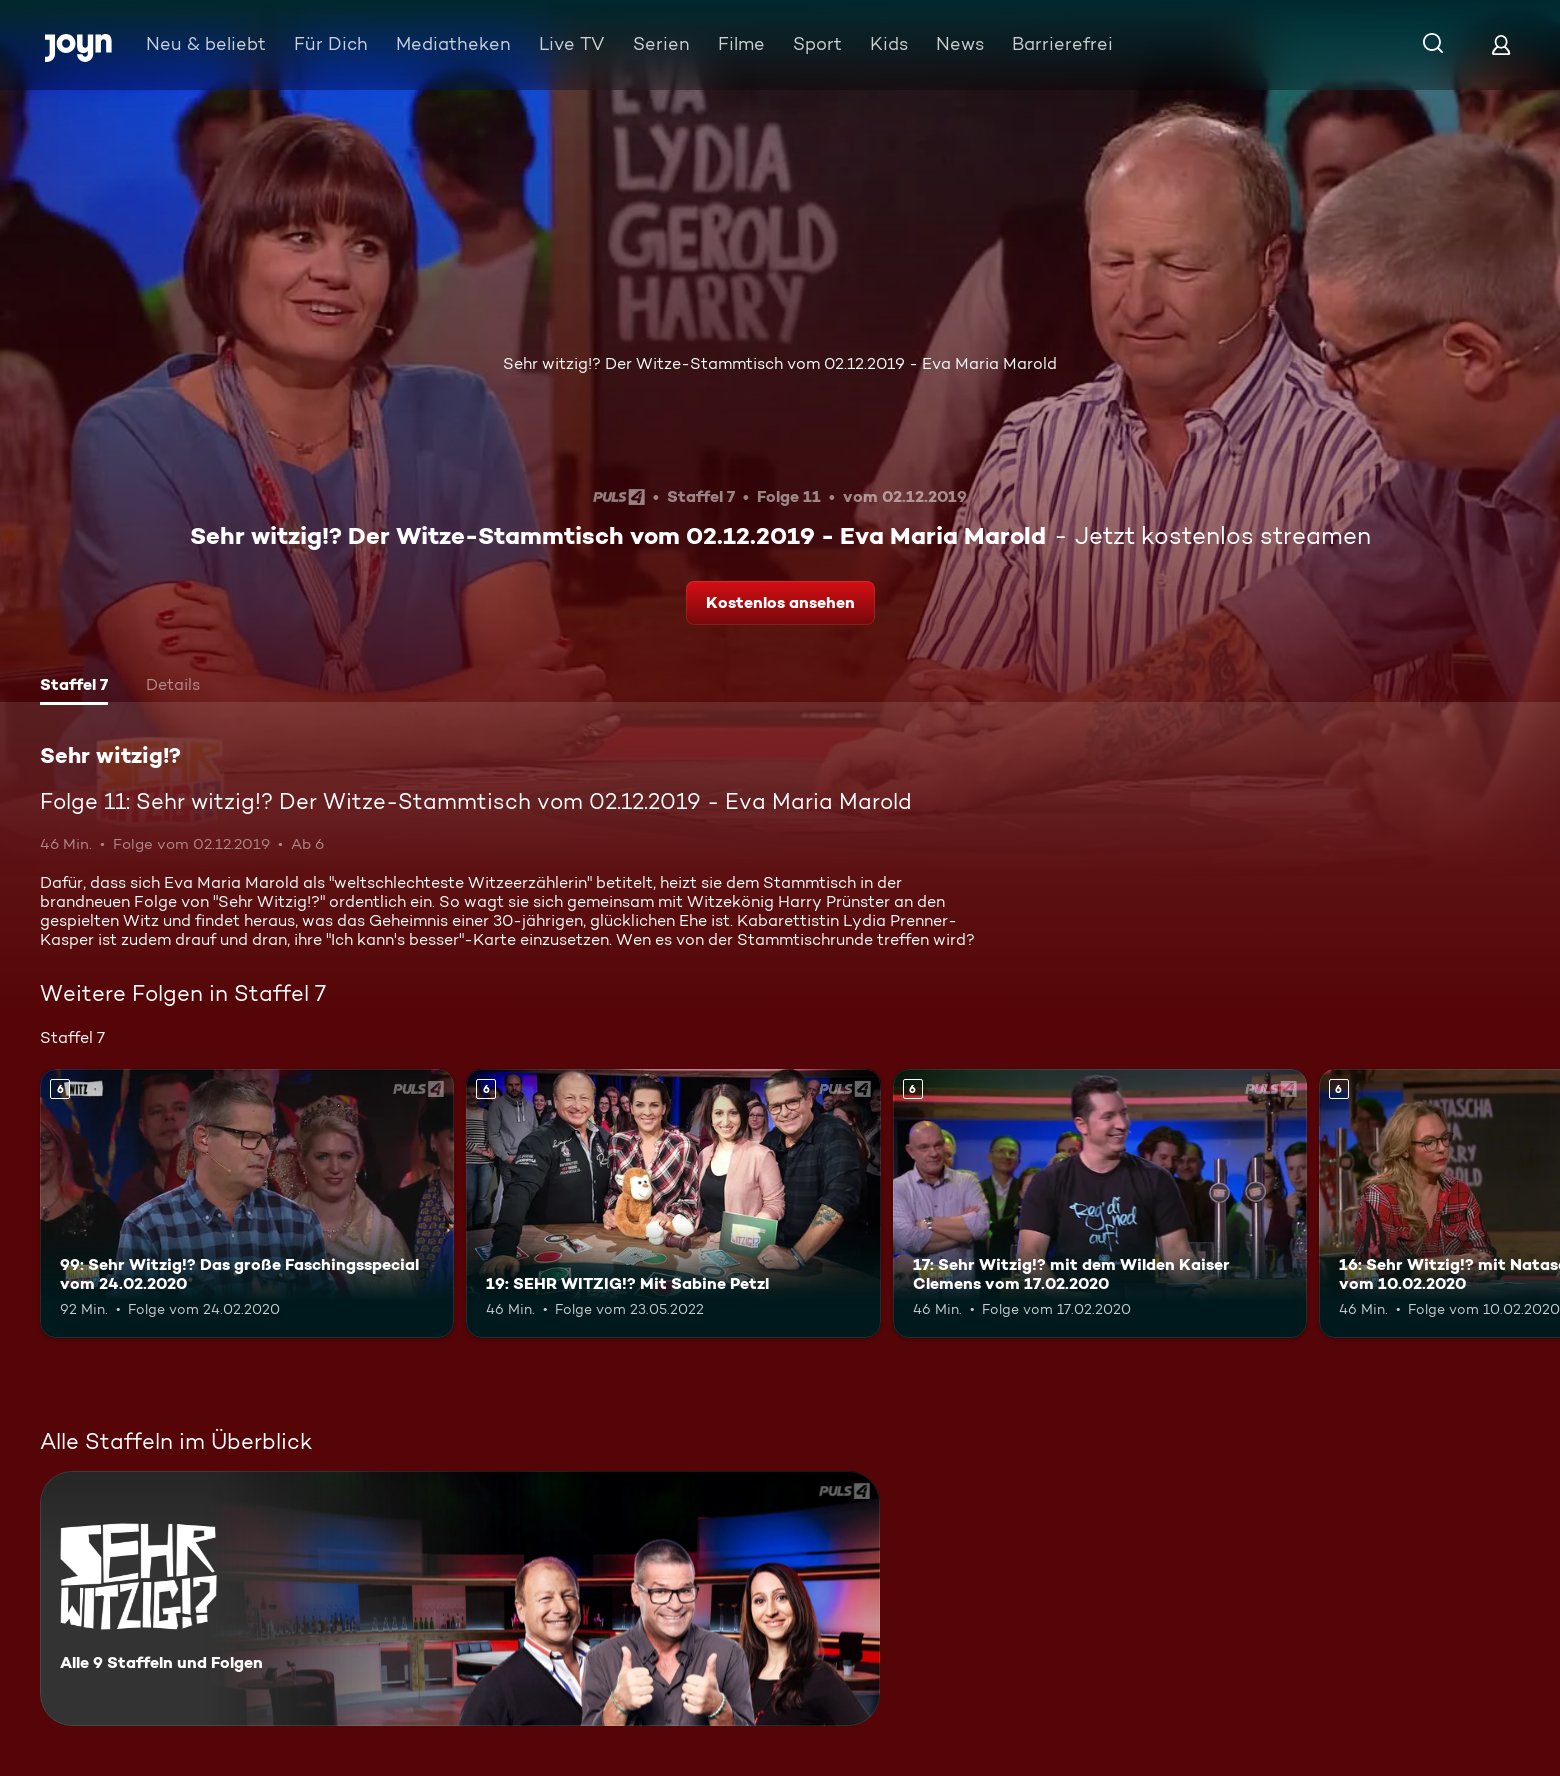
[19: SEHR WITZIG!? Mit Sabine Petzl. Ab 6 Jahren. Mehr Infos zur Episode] (673, 1203)
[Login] (1501, 44)
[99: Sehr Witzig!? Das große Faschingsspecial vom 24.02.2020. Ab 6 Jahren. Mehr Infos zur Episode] (247, 1203)
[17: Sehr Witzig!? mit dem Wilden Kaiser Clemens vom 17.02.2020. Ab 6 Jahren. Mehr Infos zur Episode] (1100, 1203)
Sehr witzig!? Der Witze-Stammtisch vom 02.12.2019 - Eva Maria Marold (780, 363)
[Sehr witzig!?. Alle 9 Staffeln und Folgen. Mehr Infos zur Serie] (460, 1598)
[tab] (74, 687)
